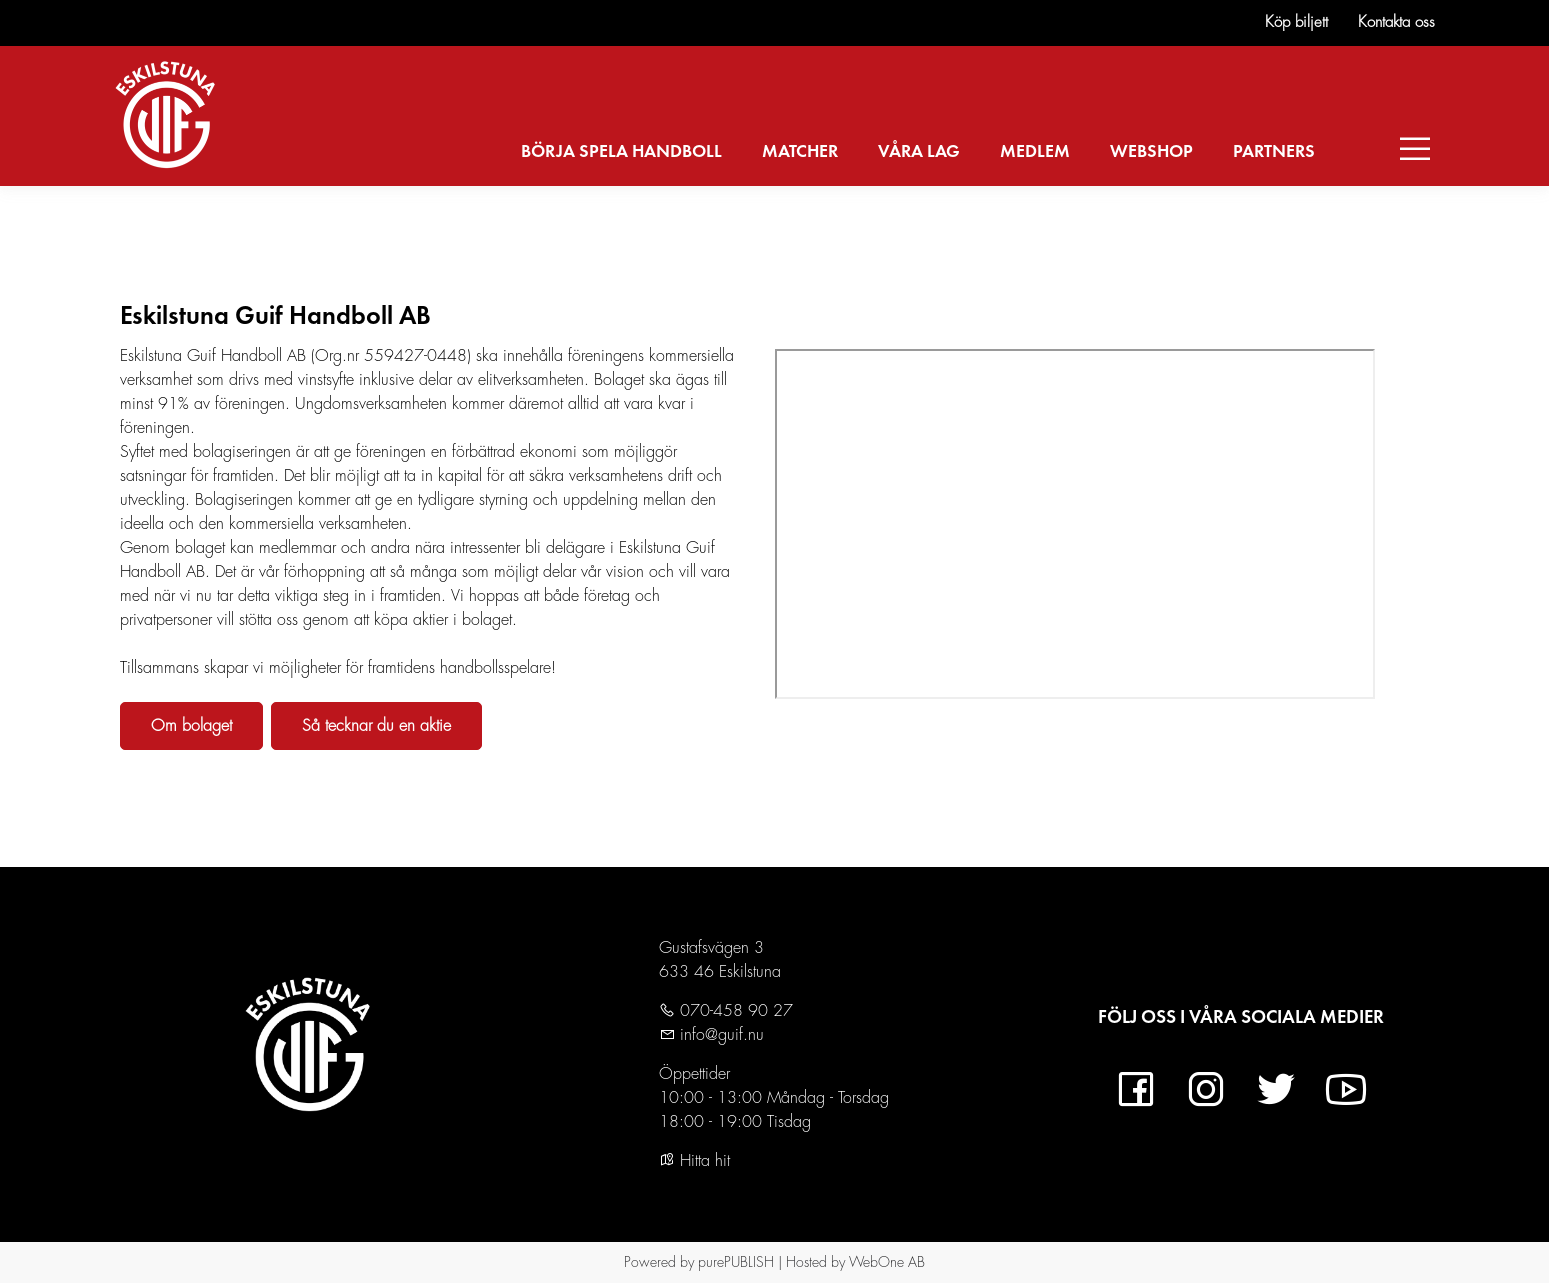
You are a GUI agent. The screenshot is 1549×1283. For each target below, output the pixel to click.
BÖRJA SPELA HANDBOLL (621, 152)
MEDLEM (1035, 152)
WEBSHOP (1151, 152)
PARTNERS (1274, 152)
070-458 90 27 (734, 1011)
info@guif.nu (719, 1035)
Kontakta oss (1396, 22)
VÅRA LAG (919, 152)
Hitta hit (694, 1161)
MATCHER (800, 152)
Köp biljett (1296, 22)
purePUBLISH (736, 1262)
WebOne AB (887, 1262)
